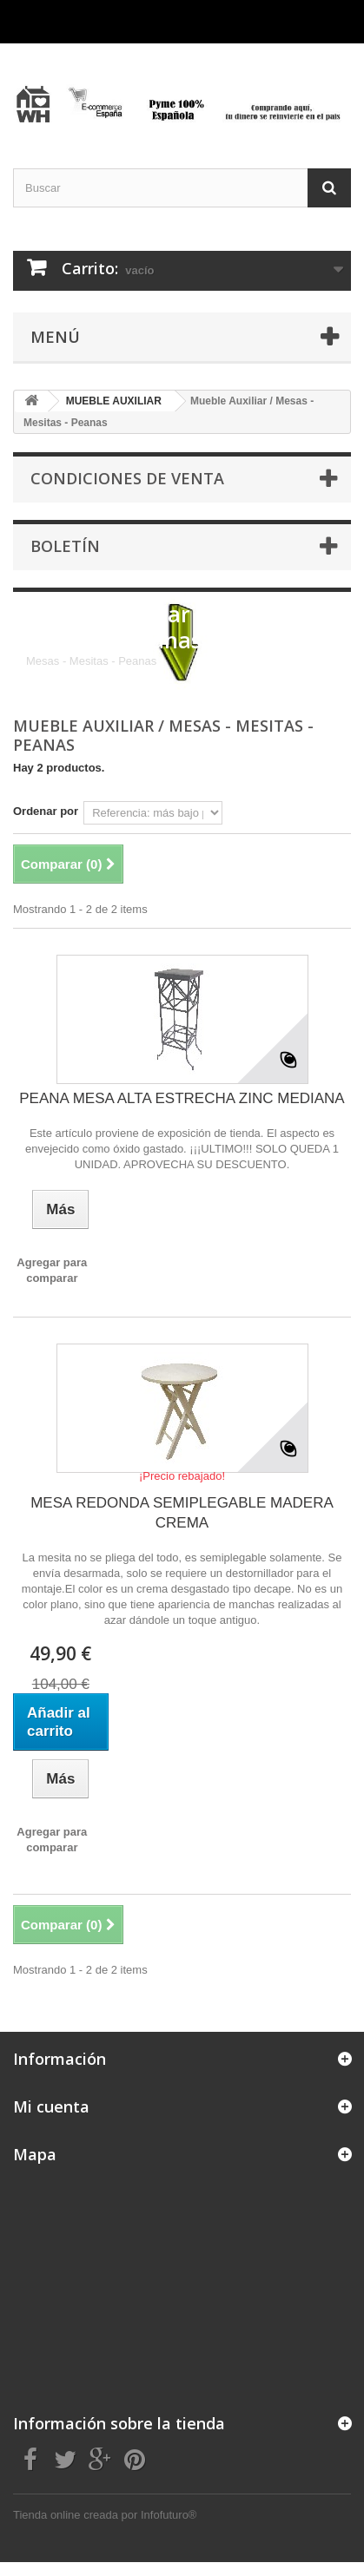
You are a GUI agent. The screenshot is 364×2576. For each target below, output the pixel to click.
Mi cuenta (51, 2106)
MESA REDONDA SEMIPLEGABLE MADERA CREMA (182, 1513)
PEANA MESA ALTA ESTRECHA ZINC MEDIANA (181, 1098)
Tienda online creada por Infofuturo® (104, 2514)
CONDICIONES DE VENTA (127, 478)
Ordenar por (45, 811)
